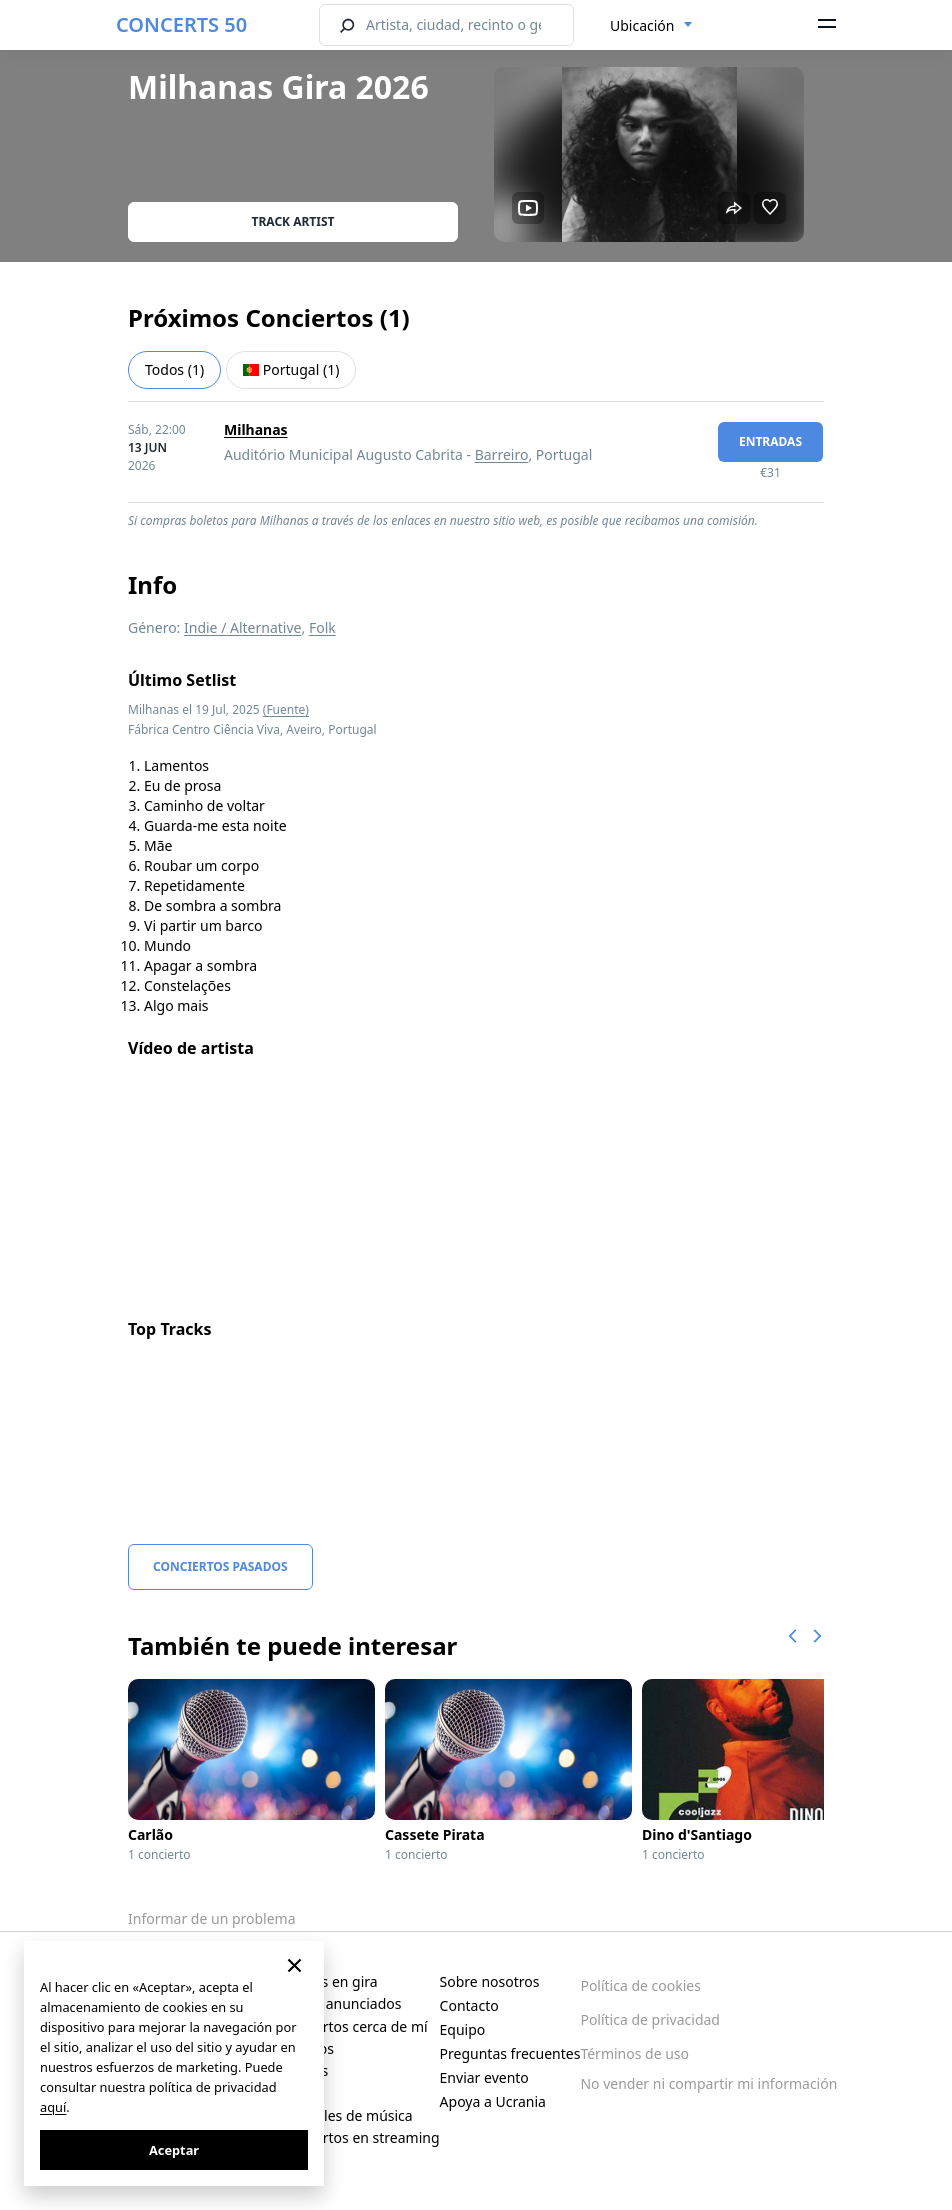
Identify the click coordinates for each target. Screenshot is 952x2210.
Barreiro (502, 454)
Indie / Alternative (242, 627)
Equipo (463, 2029)
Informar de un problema (212, 1918)
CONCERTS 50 (181, 24)
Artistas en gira (328, 1981)
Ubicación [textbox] (642, 25)
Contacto (469, 2005)
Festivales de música (346, 2115)
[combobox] (651, 26)
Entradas (770, 441)
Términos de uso (634, 2053)
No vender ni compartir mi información (708, 2083)
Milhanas (256, 429)
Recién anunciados (340, 2003)
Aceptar (174, 2150)
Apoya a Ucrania (493, 2101)
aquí (53, 2107)
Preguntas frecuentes (510, 2053)
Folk (322, 627)
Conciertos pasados (220, 1566)
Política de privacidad (650, 2019)
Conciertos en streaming (359, 2137)
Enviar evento (484, 2077)
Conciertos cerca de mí (353, 2026)
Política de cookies (640, 1985)
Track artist (293, 221)
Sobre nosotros (490, 1981)
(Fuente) (286, 709)
